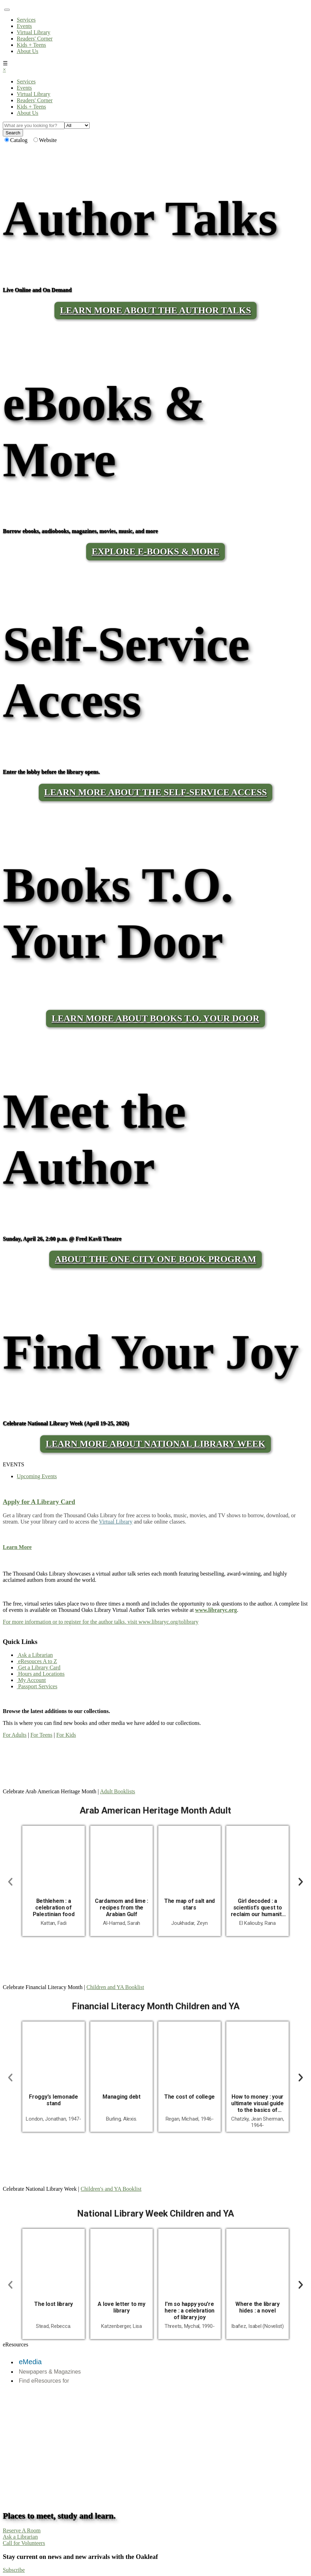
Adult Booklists (117, 1791)
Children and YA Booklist (115, 1987)
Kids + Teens (31, 45)
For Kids (66, 1735)
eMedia (30, 2362)
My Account (31, 1680)
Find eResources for (44, 2381)
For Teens (41, 1735)
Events (24, 26)
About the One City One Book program (155, 1259)
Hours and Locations (41, 1674)
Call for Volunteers (24, 2543)
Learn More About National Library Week (155, 1444)
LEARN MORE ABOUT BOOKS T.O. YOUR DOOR (155, 1018)
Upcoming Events (37, 1476)
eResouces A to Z (37, 1661)
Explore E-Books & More (155, 551)
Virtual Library (33, 32)
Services (26, 20)
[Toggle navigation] (7, 10)
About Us (27, 51)
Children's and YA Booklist (111, 2189)
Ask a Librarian (35, 1655)
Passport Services (37, 1686)
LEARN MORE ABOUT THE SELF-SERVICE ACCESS (155, 792)
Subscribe (14, 2570)
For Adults (14, 1735)
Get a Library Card (38, 1667)
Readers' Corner (35, 39)
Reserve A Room (21, 2530)
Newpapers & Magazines (50, 2372)
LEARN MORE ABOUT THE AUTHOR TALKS (155, 310)
